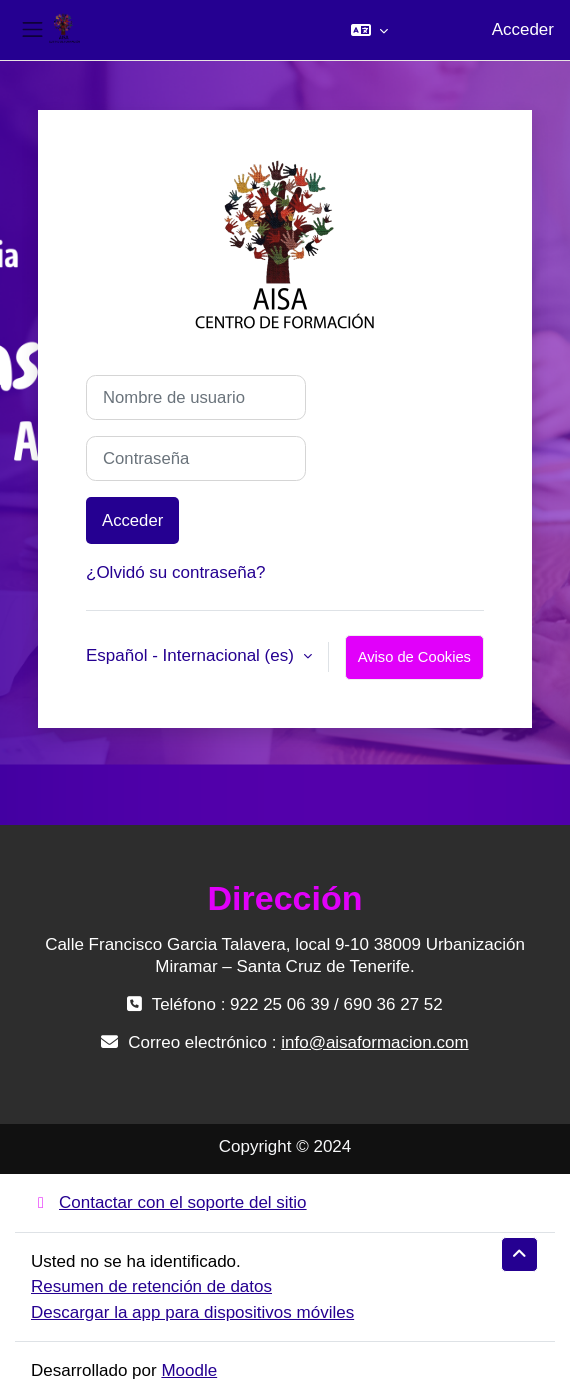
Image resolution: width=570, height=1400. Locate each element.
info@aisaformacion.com (374, 1042)
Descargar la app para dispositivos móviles (192, 1312)
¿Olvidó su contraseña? (176, 572)
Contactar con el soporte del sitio (169, 1202)
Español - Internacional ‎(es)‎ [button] (192, 655)
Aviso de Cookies (414, 657)
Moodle (189, 1370)
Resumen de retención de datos (151, 1286)
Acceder (523, 29)
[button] (369, 30)
